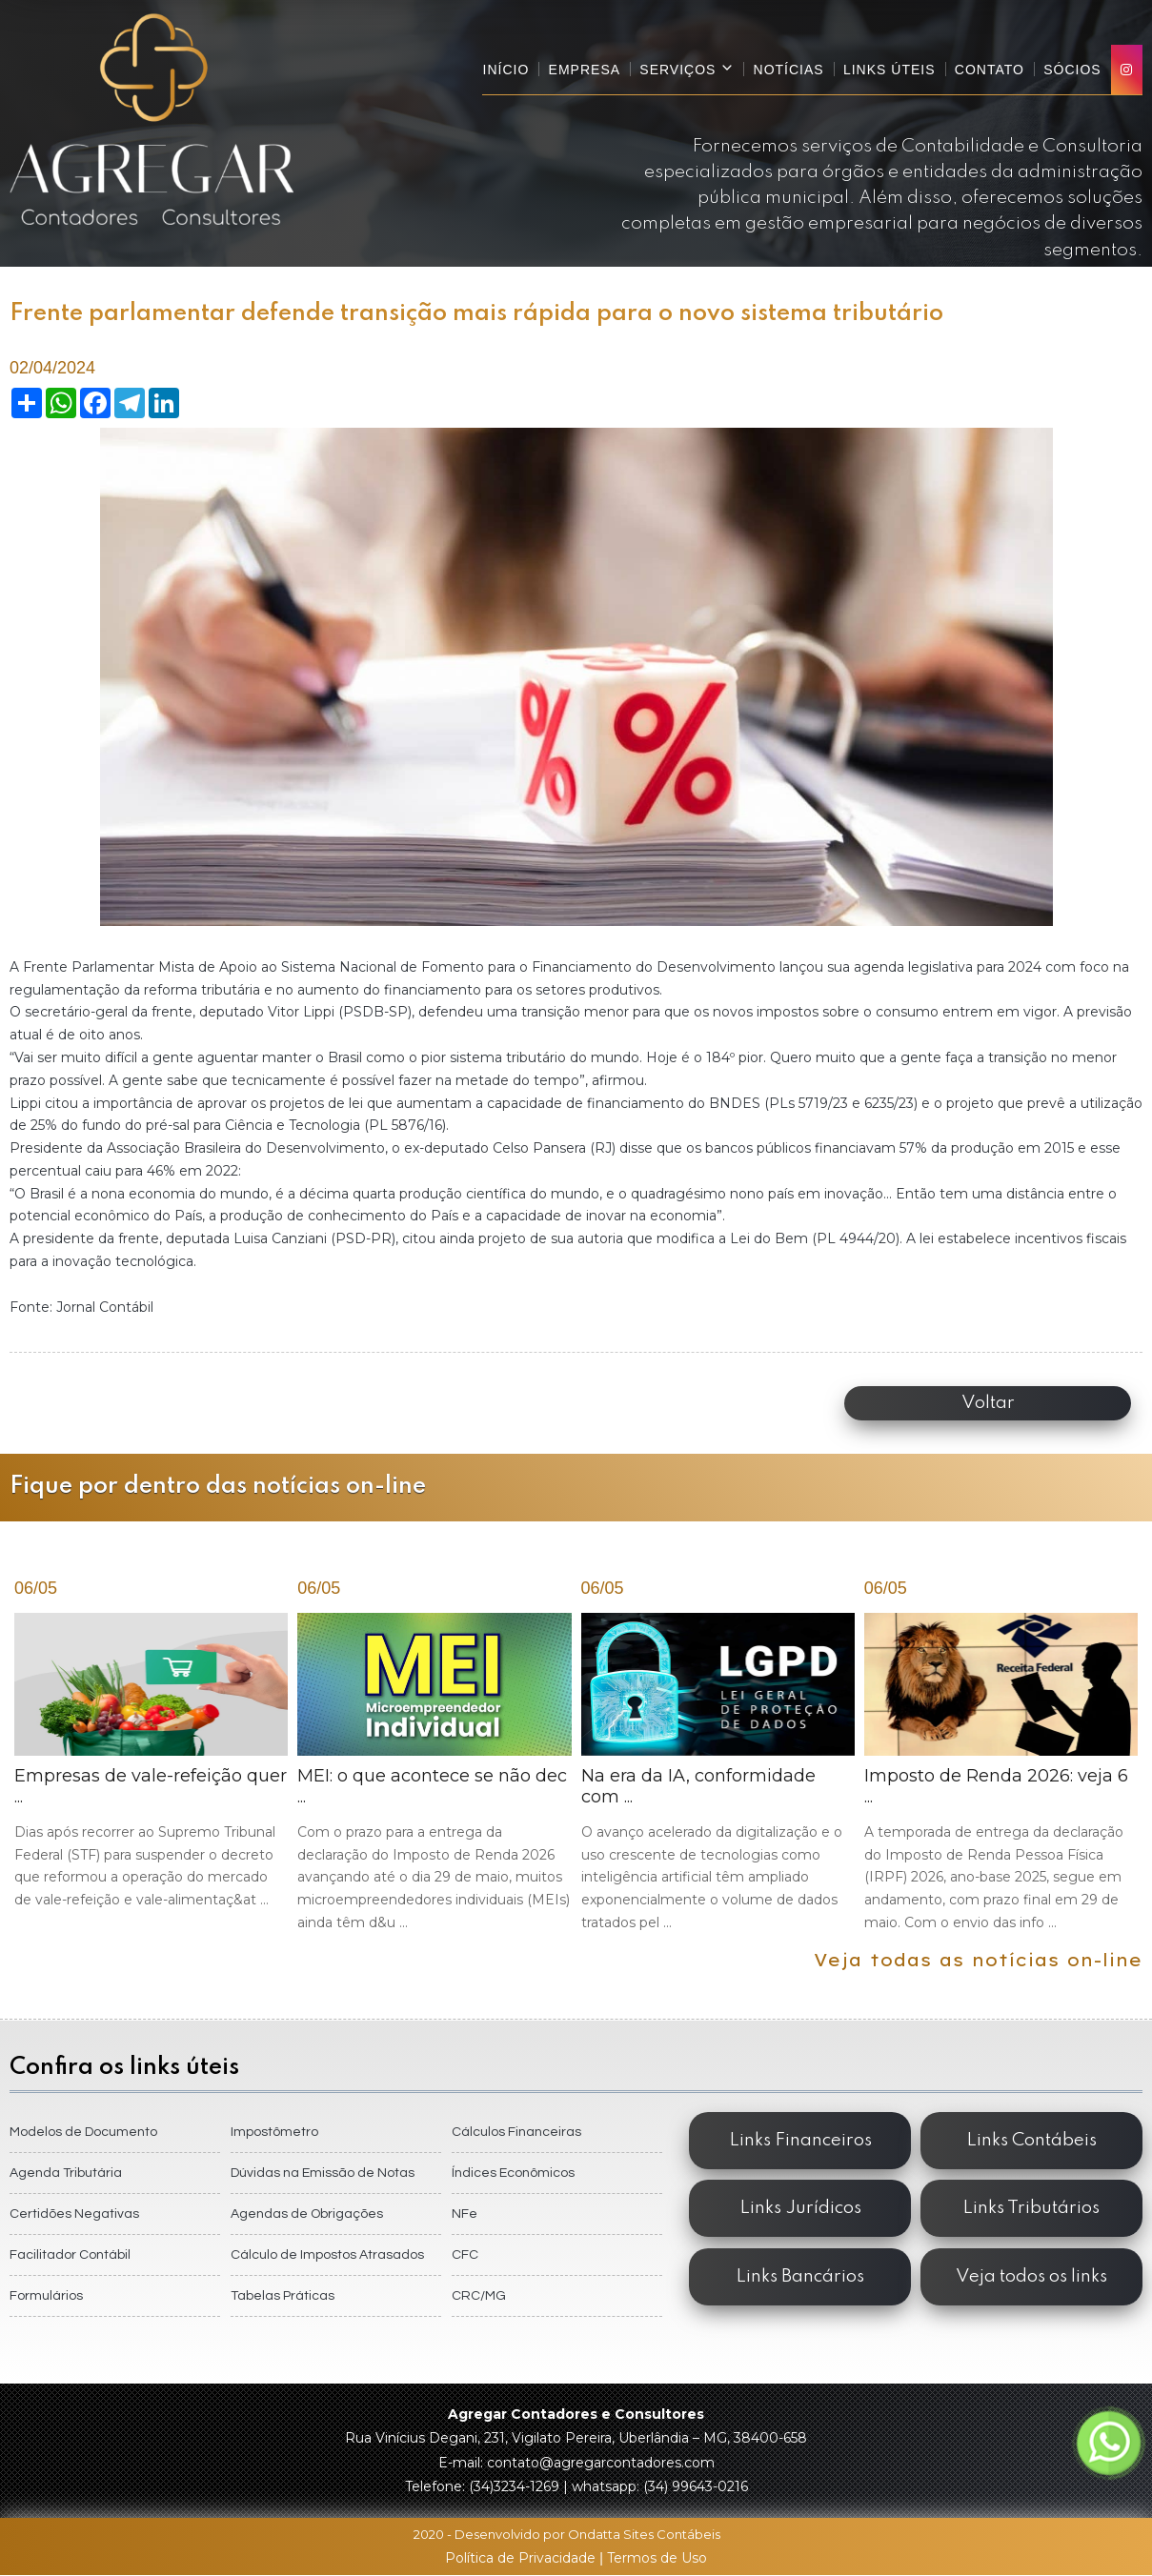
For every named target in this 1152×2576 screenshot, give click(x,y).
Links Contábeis (1031, 2140)
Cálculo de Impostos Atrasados (327, 2255)
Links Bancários (800, 2277)
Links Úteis (890, 69)
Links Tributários (1031, 2209)
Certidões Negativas (74, 2214)
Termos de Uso (657, 2557)
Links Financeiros (800, 2140)
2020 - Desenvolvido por (576, 2534)
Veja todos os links (1031, 2277)
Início (507, 69)
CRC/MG (479, 2296)
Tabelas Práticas (282, 2296)
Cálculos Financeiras (516, 2132)
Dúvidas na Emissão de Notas (322, 2173)
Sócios (1072, 69)
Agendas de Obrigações (307, 2214)
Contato (989, 69)
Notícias (790, 69)
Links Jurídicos (800, 2209)
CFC (465, 2255)
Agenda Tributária (66, 2173)
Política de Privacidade (522, 2557)
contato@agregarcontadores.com (601, 2462)
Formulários (46, 2296)
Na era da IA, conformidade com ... (718, 1773)
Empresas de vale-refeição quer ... (151, 1762)
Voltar (990, 1403)
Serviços (688, 69)
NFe (464, 2214)
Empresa (585, 69)
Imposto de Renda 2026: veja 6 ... (1001, 1773)
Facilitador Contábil (70, 2255)
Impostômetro (274, 2132)
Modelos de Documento (83, 2132)
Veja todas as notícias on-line (978, 1960)
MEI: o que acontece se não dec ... (434, 1773)
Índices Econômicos (513, 2173)
